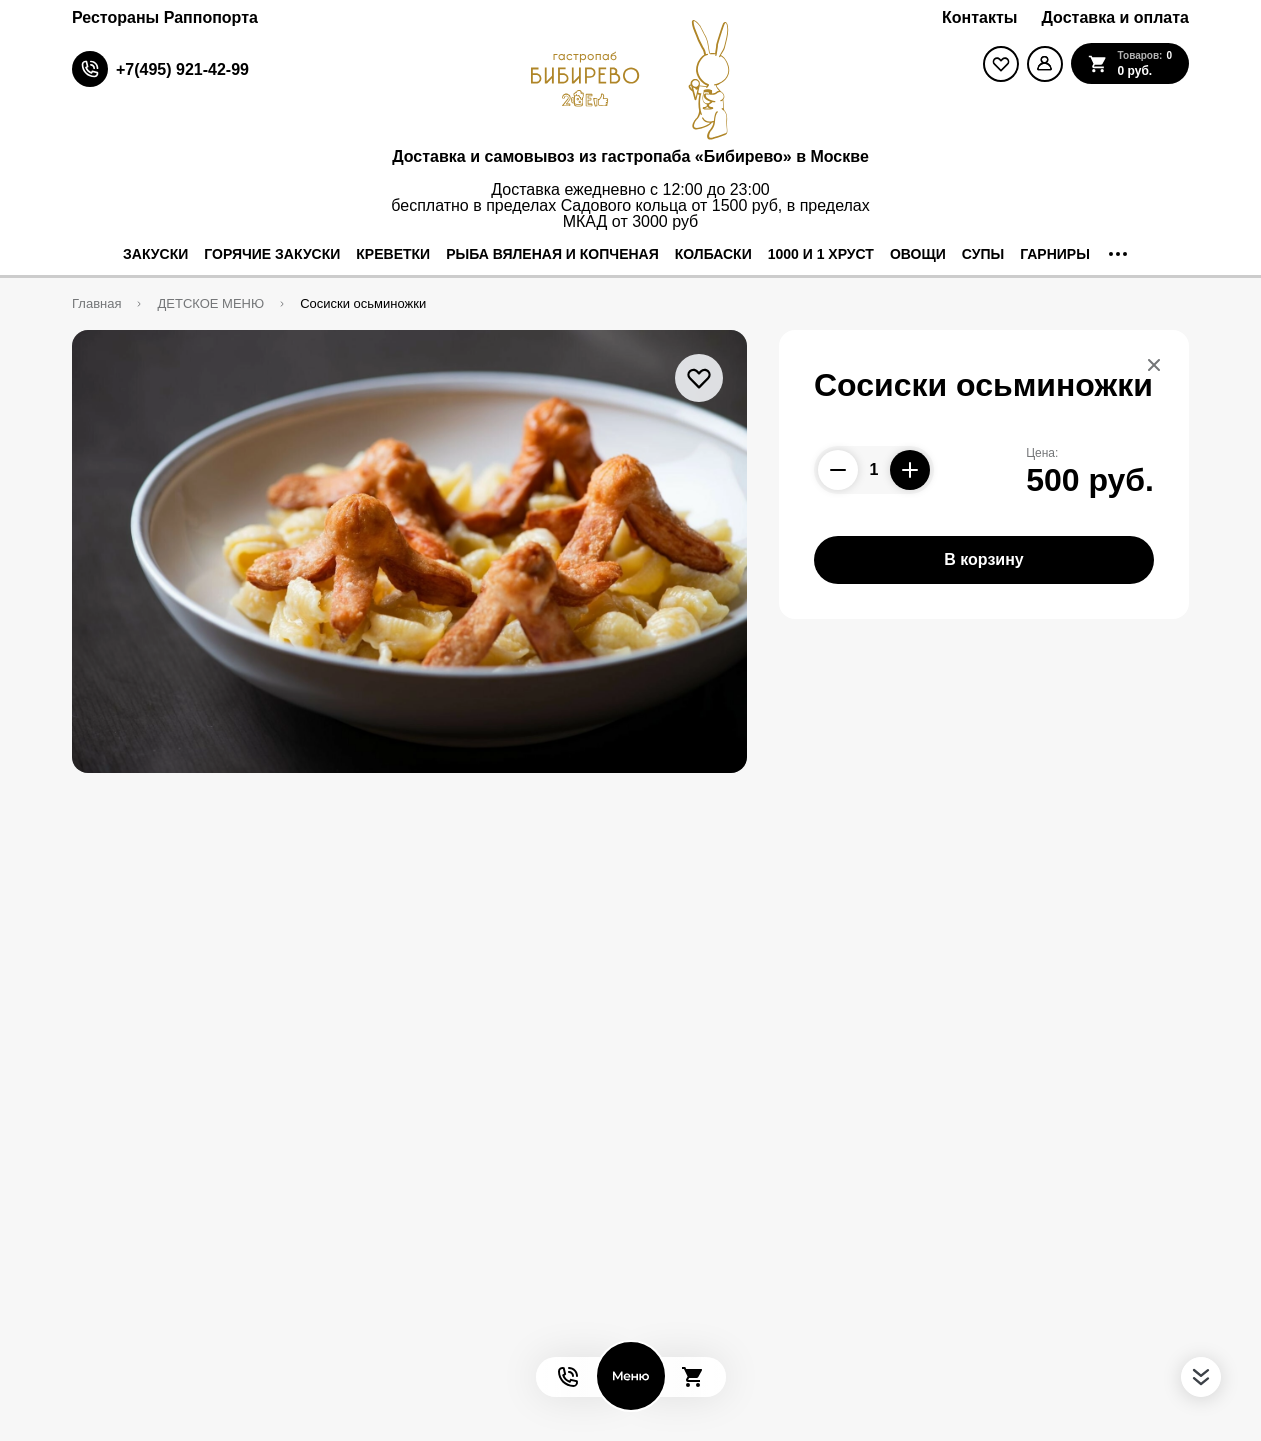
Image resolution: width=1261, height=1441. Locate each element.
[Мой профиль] (1045, 64)
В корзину (983, 559)
